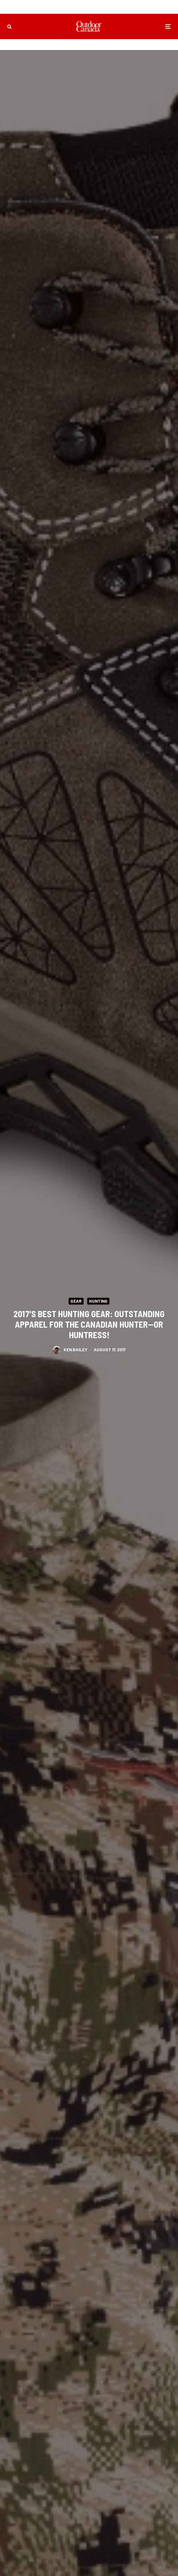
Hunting (98, 1300)
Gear (76, 1300)
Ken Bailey (76, 1349)
